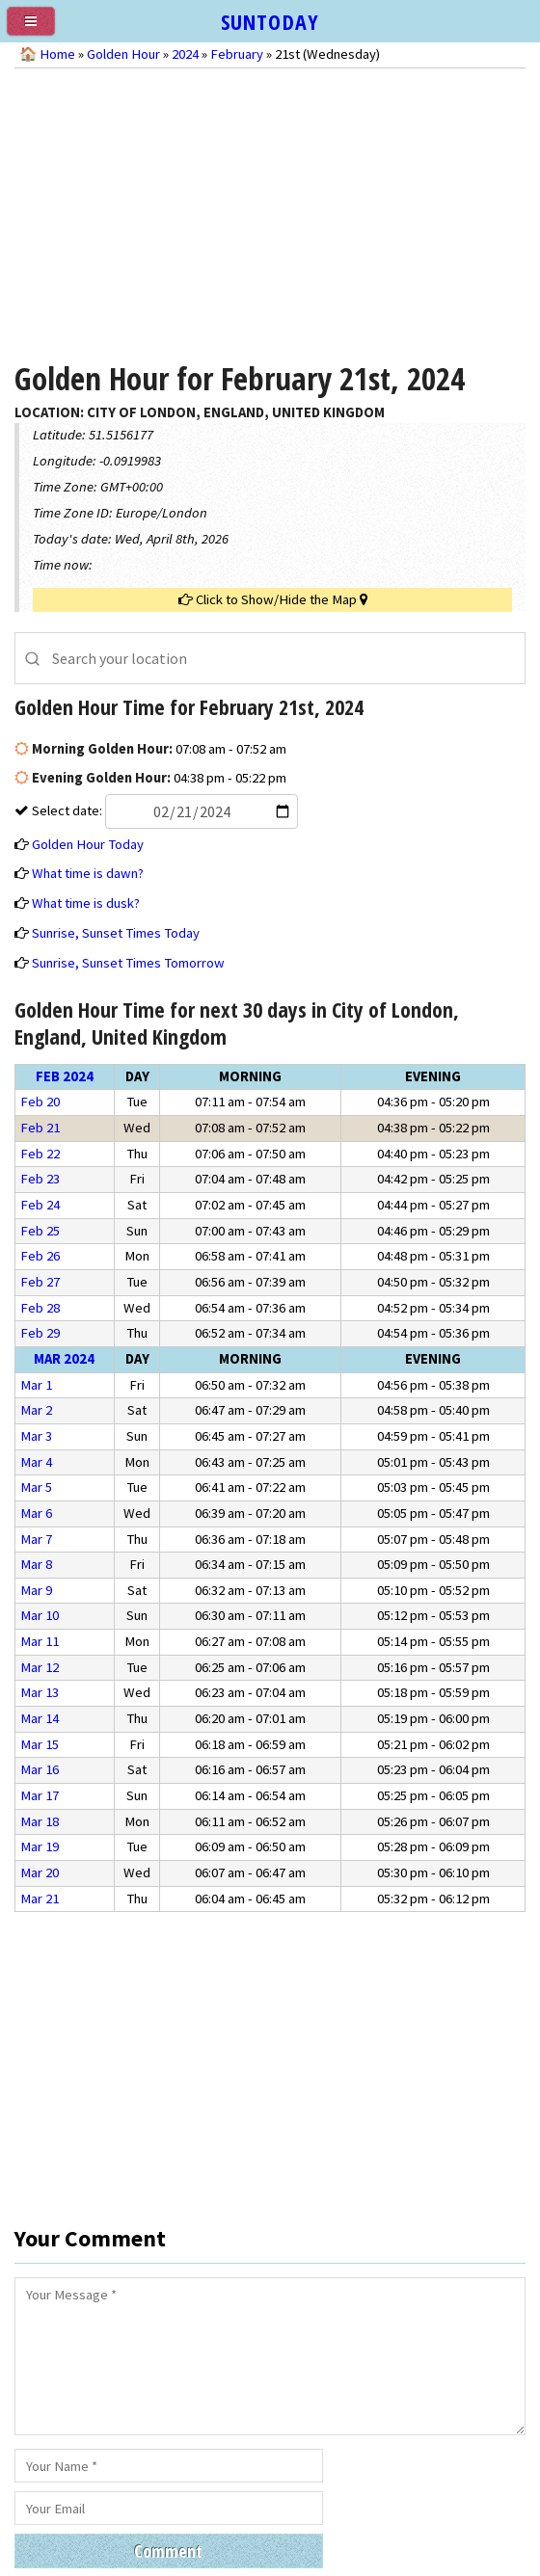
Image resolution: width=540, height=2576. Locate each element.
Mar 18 (39, 1821)
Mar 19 (39, 1846)
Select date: (163, 810)
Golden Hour (123, 54)
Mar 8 (36, 1564)
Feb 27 (40, 1281)
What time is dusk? (86, 903)
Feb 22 (40, 1153)
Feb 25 (40, 1230)
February (236, 54)
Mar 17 (39, 1795)
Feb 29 (40, 1332)
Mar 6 (36, 1513)
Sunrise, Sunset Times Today (116, 933)
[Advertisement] (270, 208)
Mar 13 (39, 1692)
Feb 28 (40, 1307)
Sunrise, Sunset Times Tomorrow (128, 962)
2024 (185, 54)
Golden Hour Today (88, 844)
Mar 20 (39, 1872)
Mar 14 (39, 1718)
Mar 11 (39, 1641)
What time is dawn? (88, 873)
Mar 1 (36, 1385)
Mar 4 (36, 1462)
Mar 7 (36, 1539)
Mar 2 (36, 1410)
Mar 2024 (64, 1359)
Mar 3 (36, 1436)
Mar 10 (39, 1615)
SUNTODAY (270, 21)
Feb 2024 (65, 1076)
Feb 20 (40, 1101)
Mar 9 (36, 1590)
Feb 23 (40, 1178)
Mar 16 (39, 1769)
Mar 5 (36, 1487)
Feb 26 (40, 1255)
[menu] (38, 29)
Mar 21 (39, 1898)
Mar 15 (39, 1744)
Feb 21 (40, 1127)
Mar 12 (39, 1667)
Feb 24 (40, 1204)
